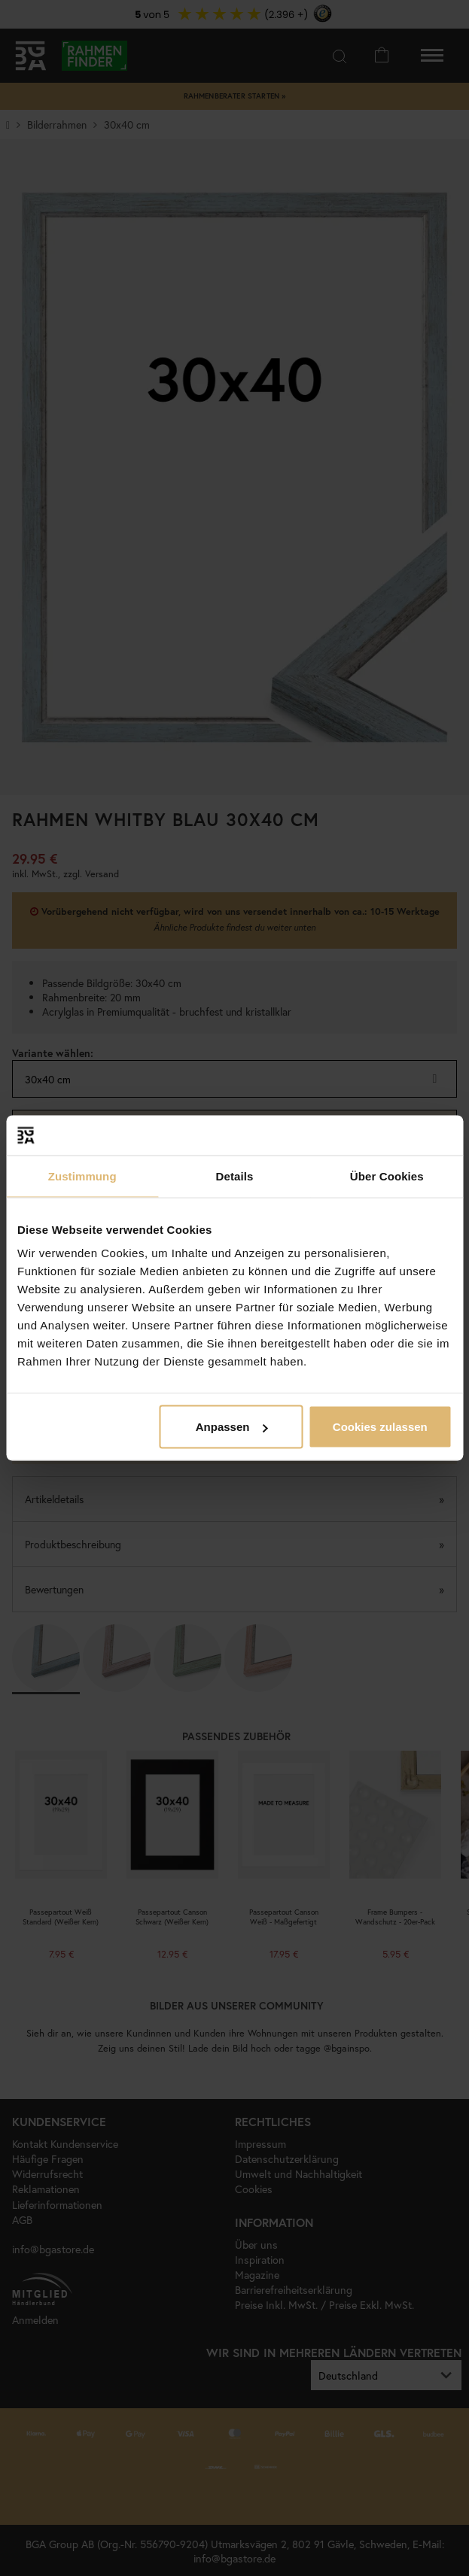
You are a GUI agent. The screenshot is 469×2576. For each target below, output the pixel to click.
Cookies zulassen (380, 1426)
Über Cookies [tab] (387, 1175)
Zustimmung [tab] (82, 1175)
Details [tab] (235, 1175)
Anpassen (232, 1426)
